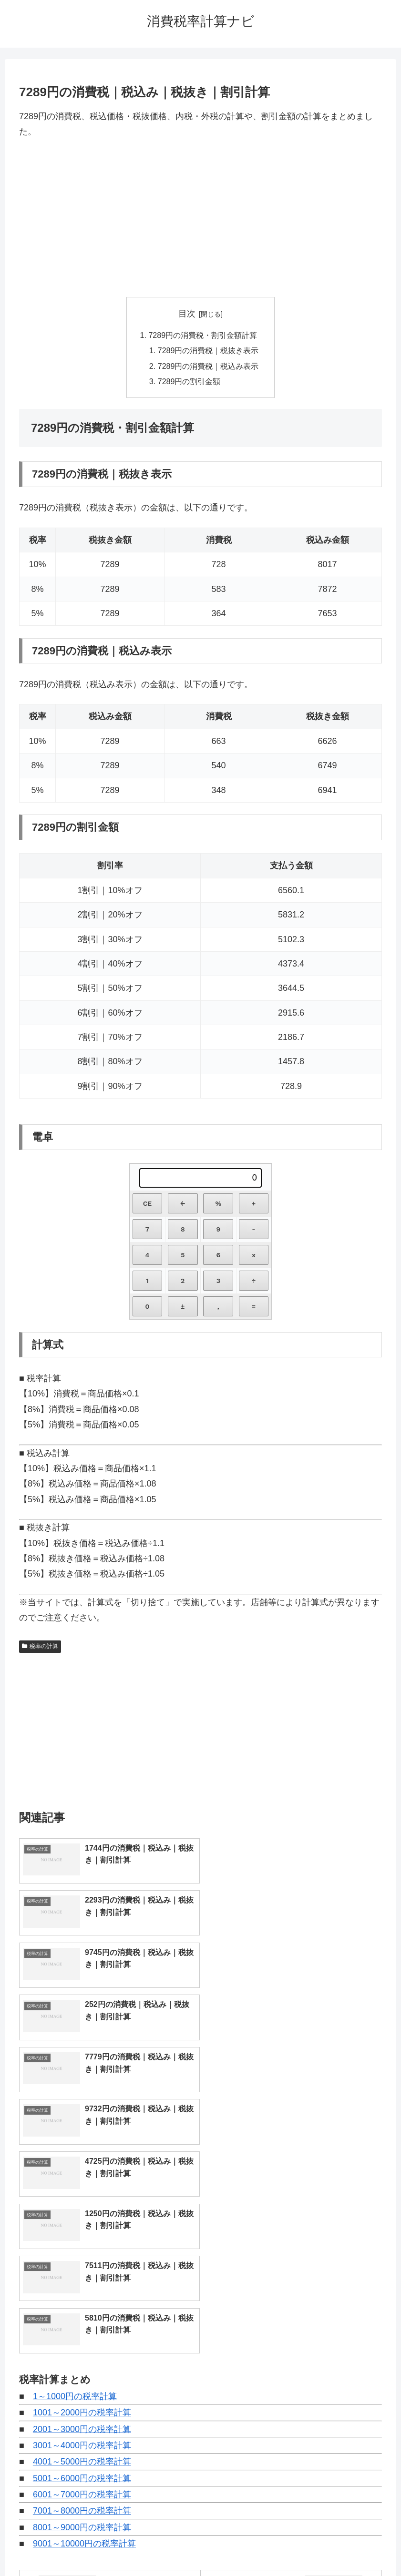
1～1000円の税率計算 (75, 2135)
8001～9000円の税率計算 (82, 2266)
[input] (200, 2437)
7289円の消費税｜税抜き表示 (208, 350)
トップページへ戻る (162, 2546)
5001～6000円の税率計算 (82, 2217)
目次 (186, 313)
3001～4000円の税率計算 (82, 2184)
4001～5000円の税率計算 (82, 2201)
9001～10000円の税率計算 (84, 2283)
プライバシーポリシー (235, 2546)
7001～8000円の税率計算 (82, 2250)
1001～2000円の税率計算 (82, 2152)
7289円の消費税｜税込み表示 (208, 366)
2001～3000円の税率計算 (82, 2168)
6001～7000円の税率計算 (82, 2234)
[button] (379, 2436)
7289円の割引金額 (189, 381)
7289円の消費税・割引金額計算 (202, 335)
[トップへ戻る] (386, 2561)
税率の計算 (40, 1646)
